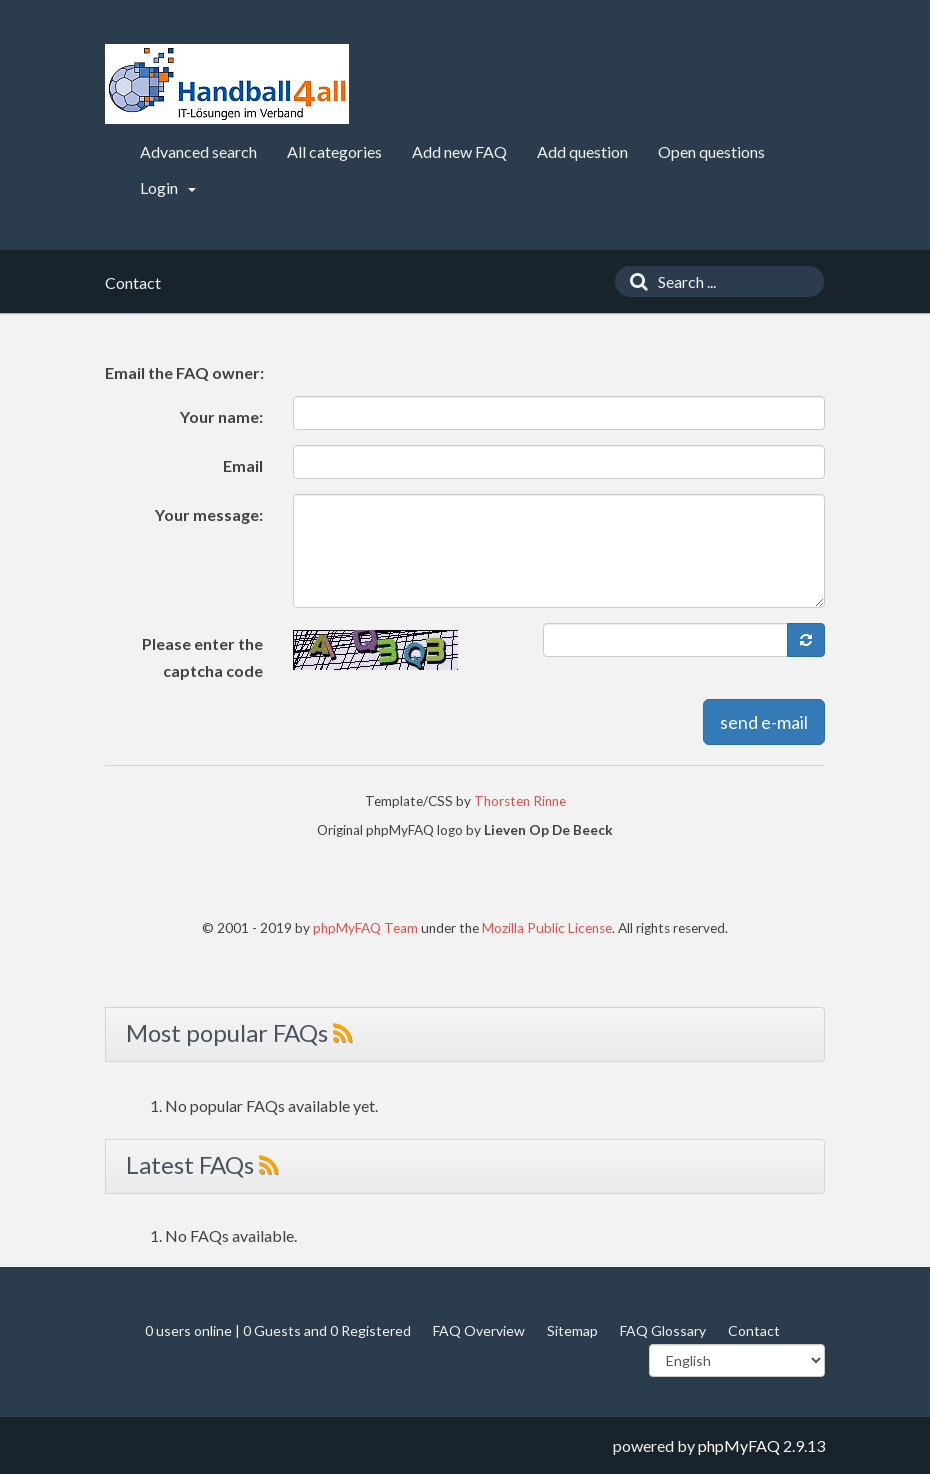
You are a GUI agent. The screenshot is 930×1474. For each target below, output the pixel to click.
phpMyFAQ (739, 1445)
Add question (582, 151)
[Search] (634, 281)
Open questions (711, 151)
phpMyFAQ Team (365, 928)
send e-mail (764, 722)
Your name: (221, 416)
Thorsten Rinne (520, 801)
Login (168, 187)
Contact (754, 1330)
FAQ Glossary (663, 1330)
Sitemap (572, 1330)
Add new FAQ (459, 151)
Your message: (209, 514)
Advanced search (198, 151)
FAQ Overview (479, 1330)
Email (243, 465)
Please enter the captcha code (202, 657)
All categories (334, 151)
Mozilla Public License (547, 928)
